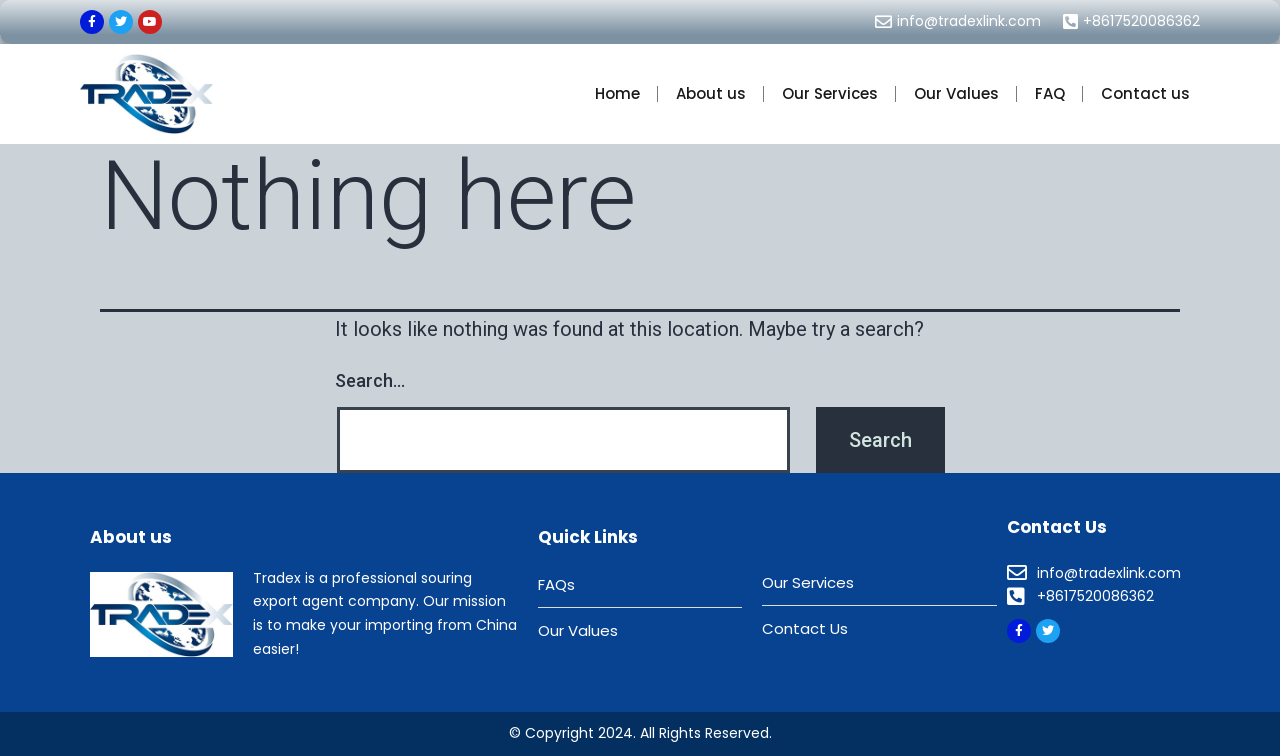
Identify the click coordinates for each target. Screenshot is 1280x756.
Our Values (956, 93)
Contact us (1145, 93)
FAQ (1050, 93)
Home (617, 93)
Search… (370, 380)
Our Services (830, 93)
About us (711, 93)
